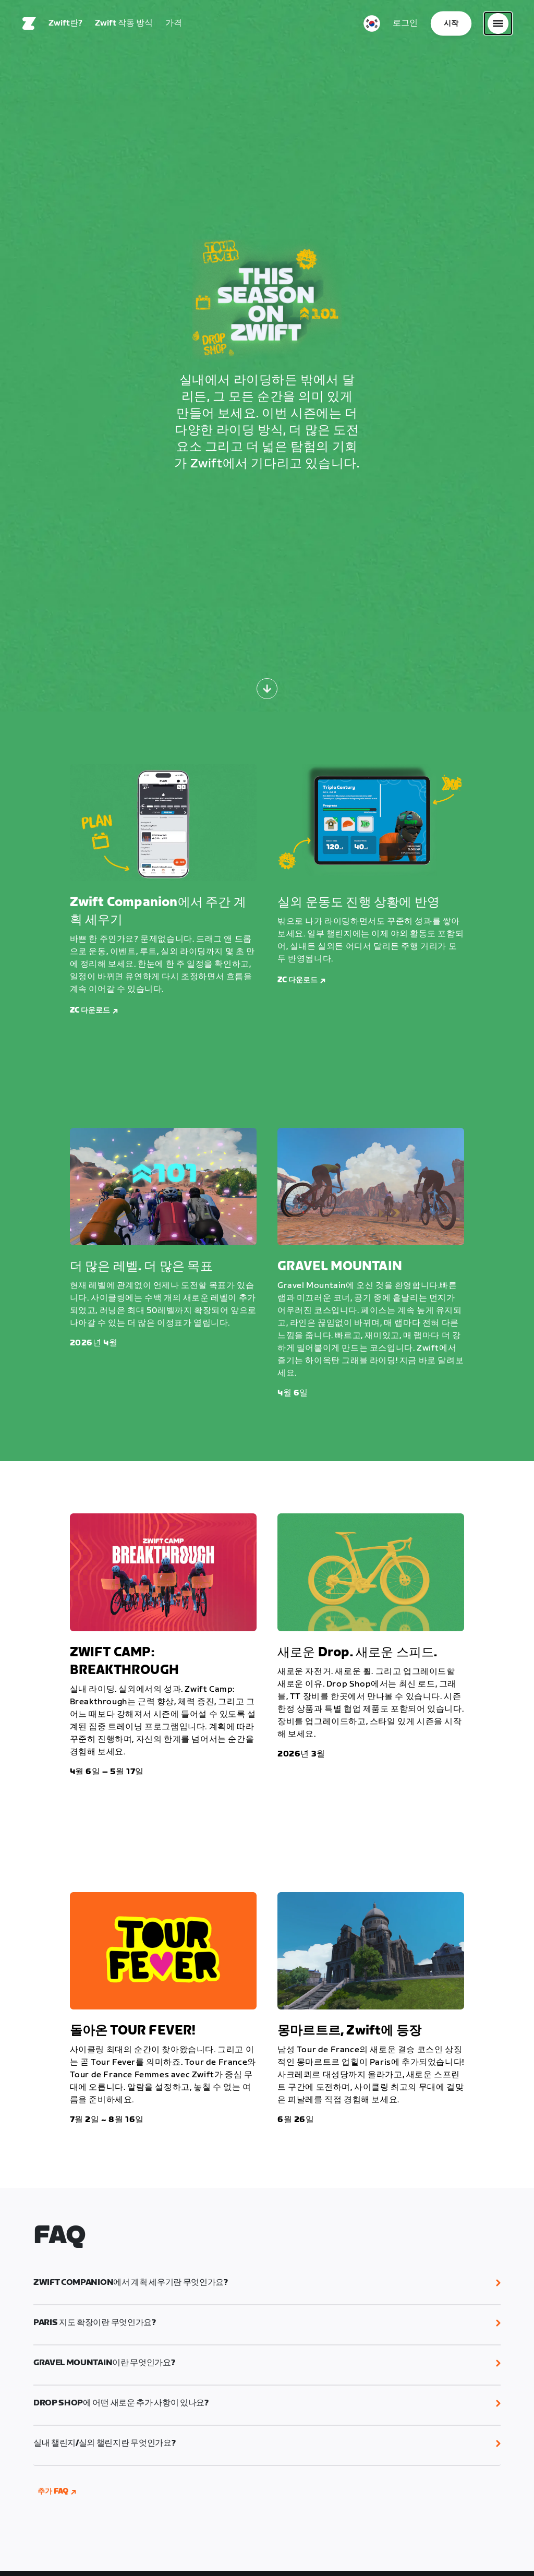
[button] (267, 2283)
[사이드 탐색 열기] (498, 23)
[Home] (29, 23)
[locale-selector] (371, 23)
